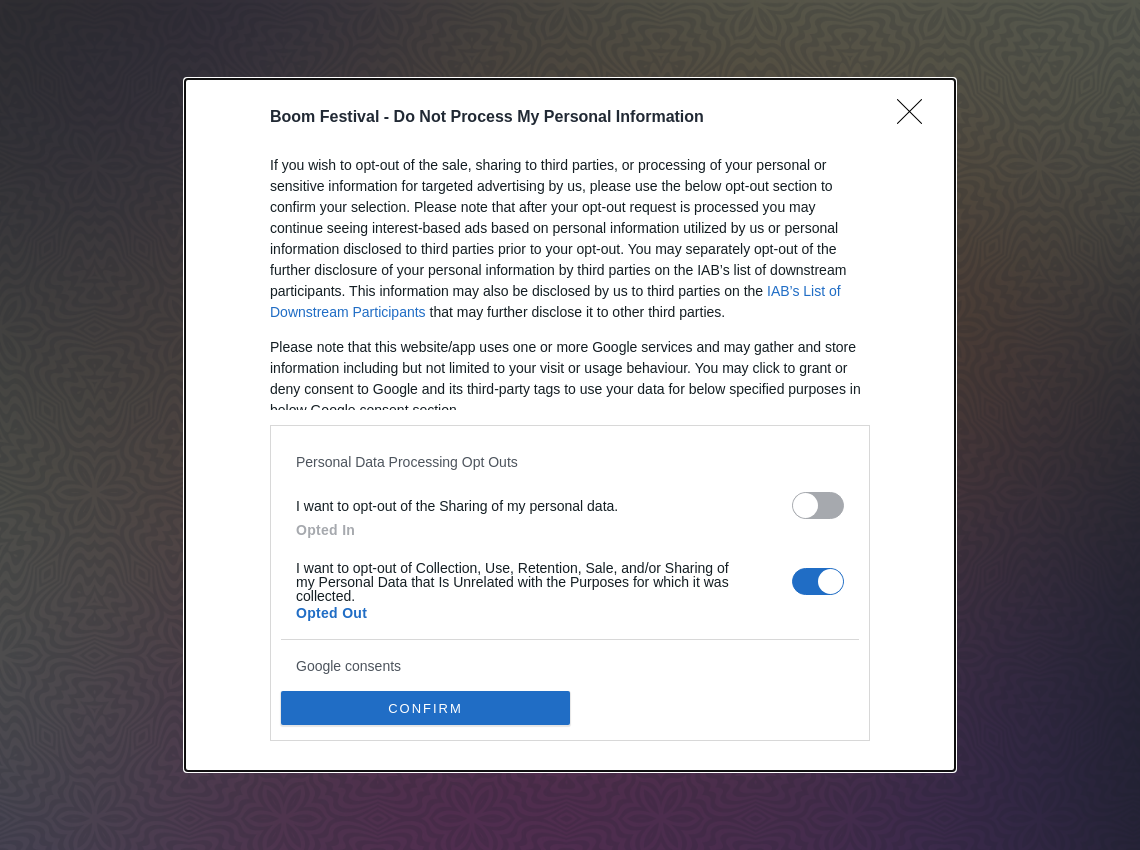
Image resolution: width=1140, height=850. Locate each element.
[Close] (916, 118)
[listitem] (570, 461)
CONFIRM (425, 708)
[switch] (818, 505)
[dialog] (570, 425)
